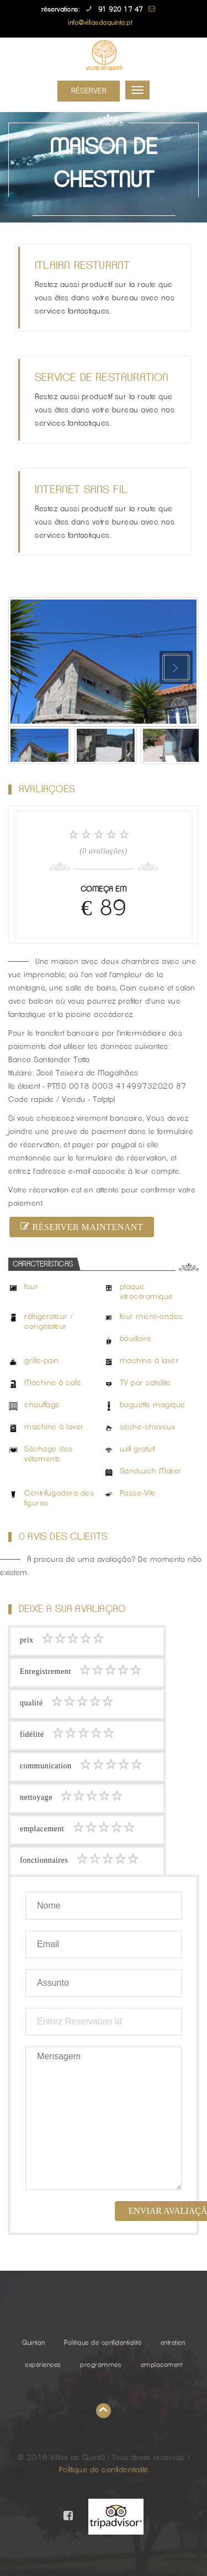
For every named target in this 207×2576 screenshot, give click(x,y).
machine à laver (149, 1361)
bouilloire (136, 1339)
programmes (100, 2364)
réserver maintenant (81, 1227)
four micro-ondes (151, 1317)
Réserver (88, 91)
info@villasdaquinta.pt (100, 22)
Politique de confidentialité (102, 2342)
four (31, 1287)
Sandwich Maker (151, 1471)
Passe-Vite (138, 1493)
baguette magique (152, 1405)
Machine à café (52, 1383)
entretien (173, 2342)
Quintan (33, 2342)
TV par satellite (145, 1383)
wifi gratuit (137, 1449)
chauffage (42, 1405)
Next (176, 667)
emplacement (162, 2364)
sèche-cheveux (148, 1427)
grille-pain (41, 1361)
